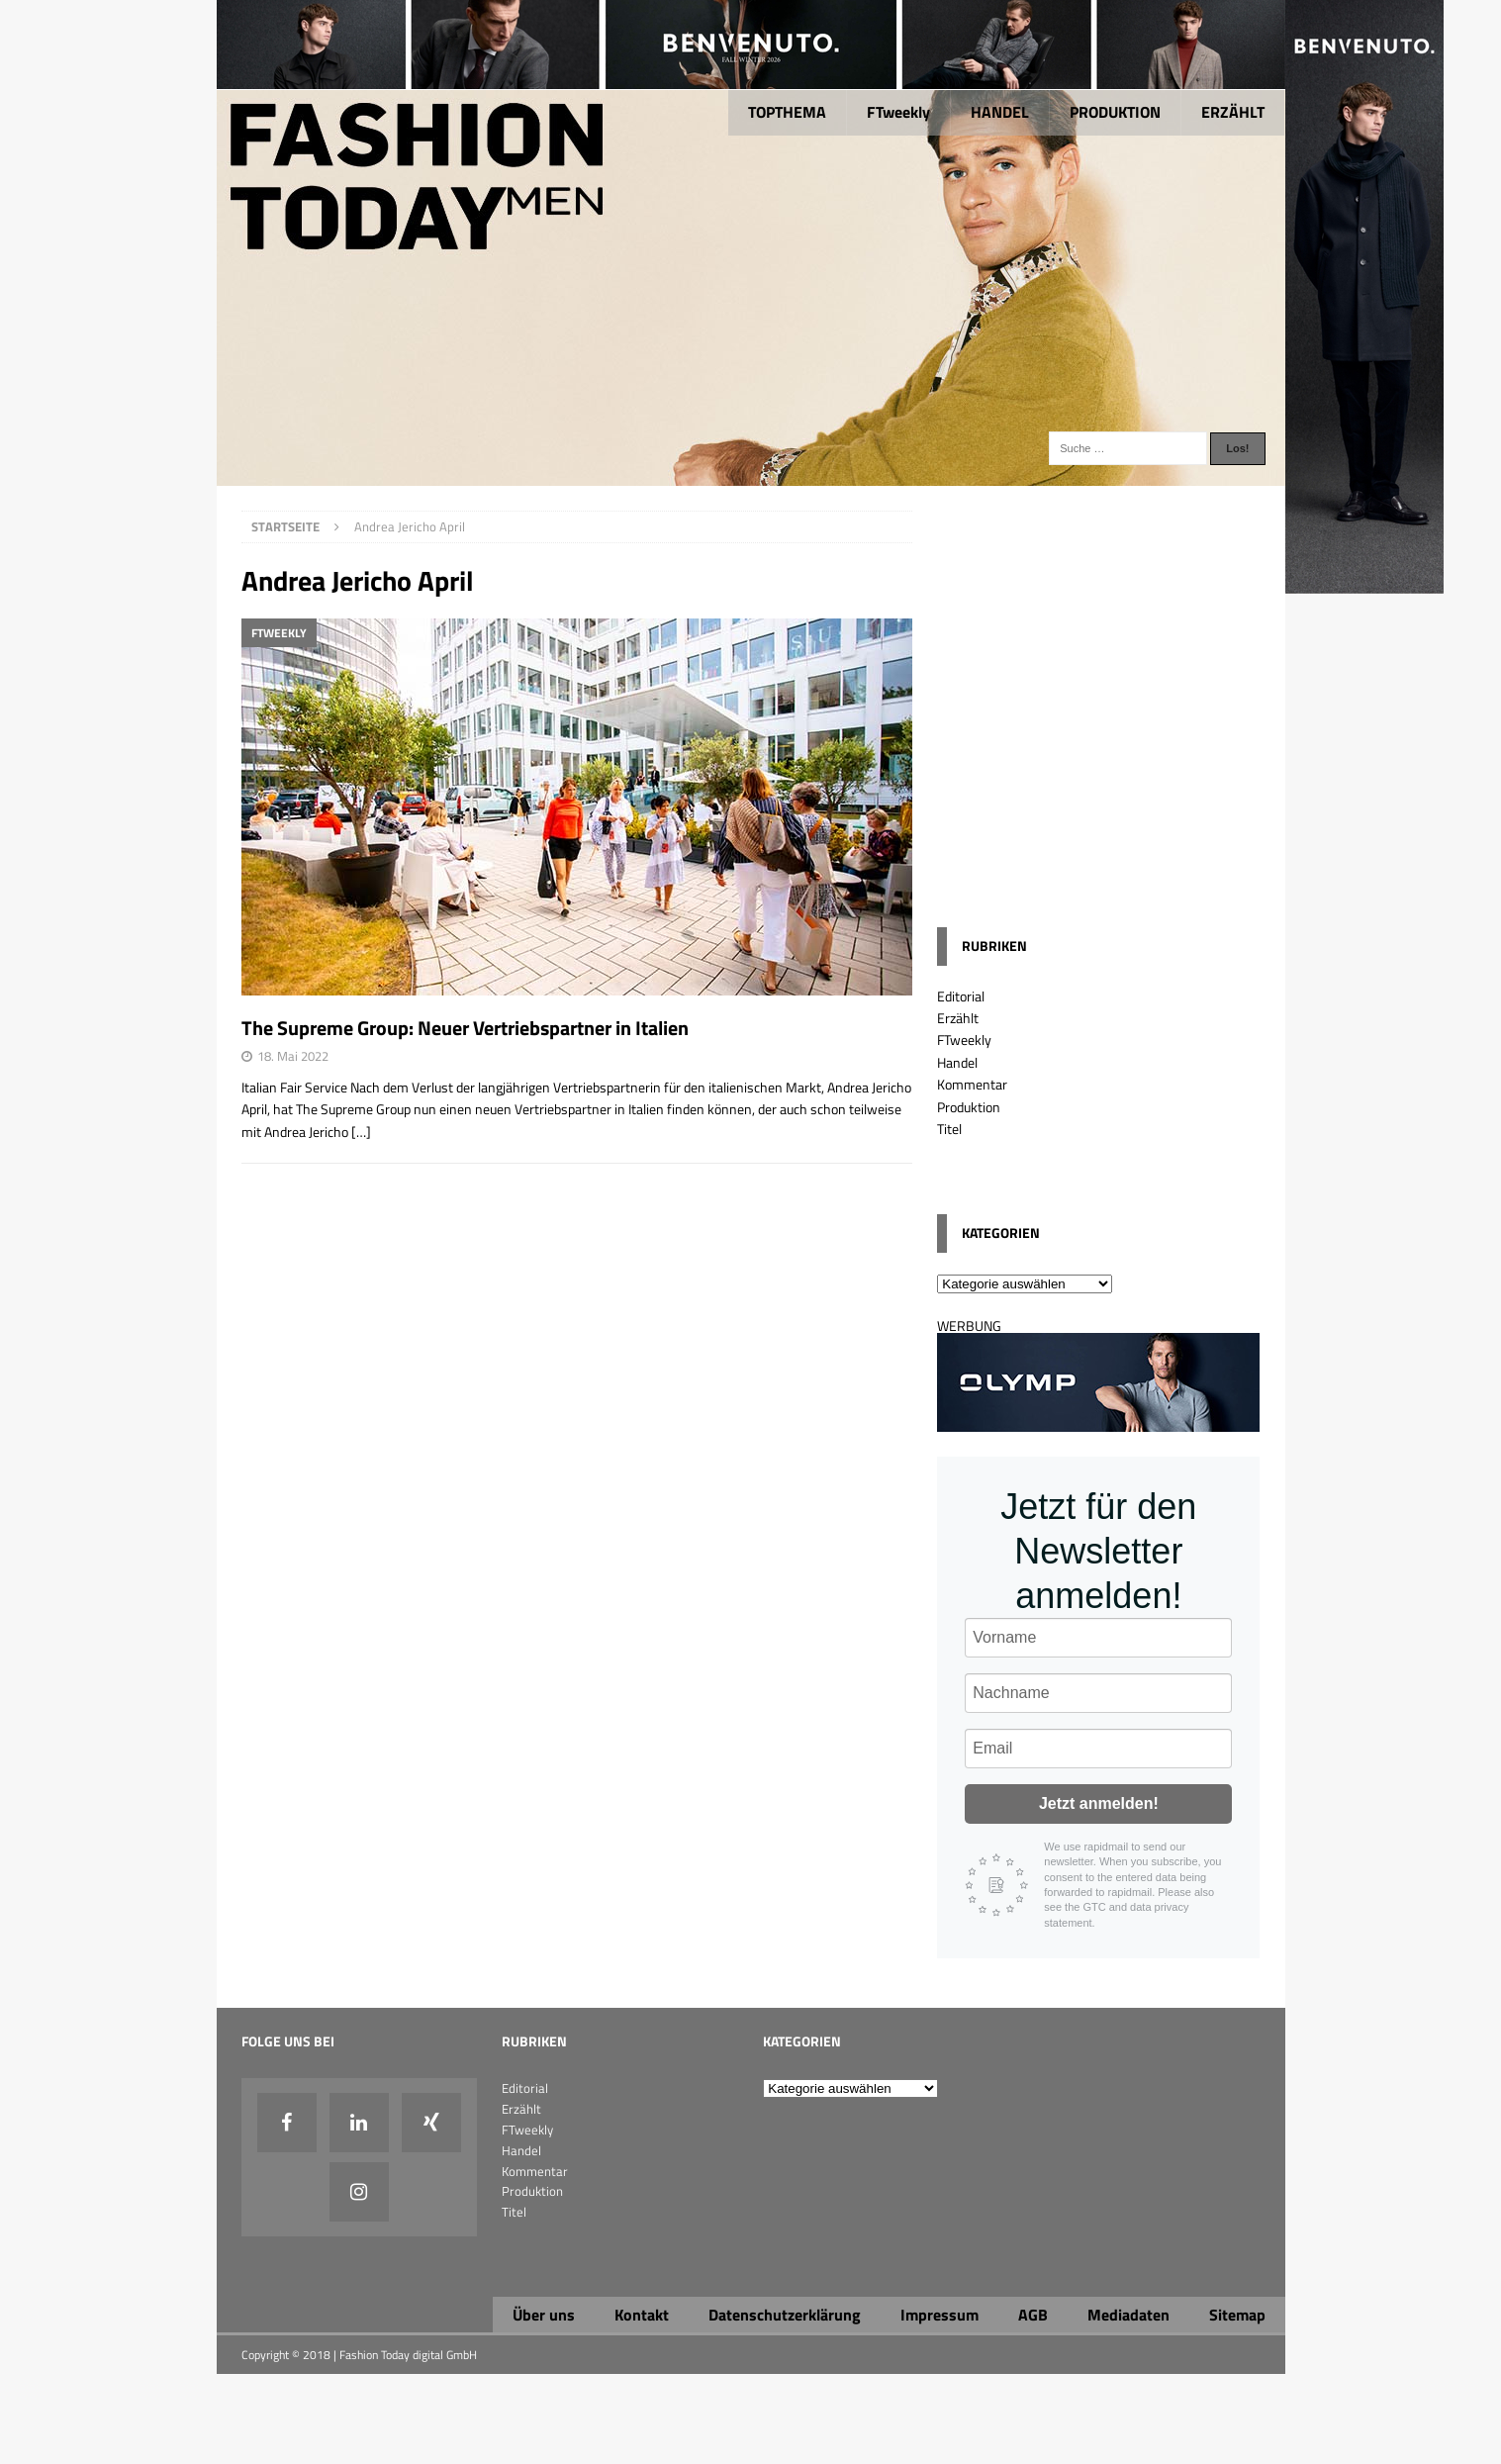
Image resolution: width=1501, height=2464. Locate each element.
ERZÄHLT (1233, 112)
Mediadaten (1128, 2314)
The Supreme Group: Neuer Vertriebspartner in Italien (465, 1027)
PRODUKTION (1115, 112)
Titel (949, 1128)
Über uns (544, 2314)
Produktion (968, 1106)
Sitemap (1237, 2314)
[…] (361, 1131)
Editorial (961, 996)
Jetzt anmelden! (1099, 1803)
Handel (957, 1062)
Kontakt (641, 2314)
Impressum (939, 2314)
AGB (1033, 2314)
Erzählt (958, 1017)
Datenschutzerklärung (784, 2314)
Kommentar (972, 1084)
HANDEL (1000, 112)
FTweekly (898, 112)
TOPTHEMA (787, 112)
